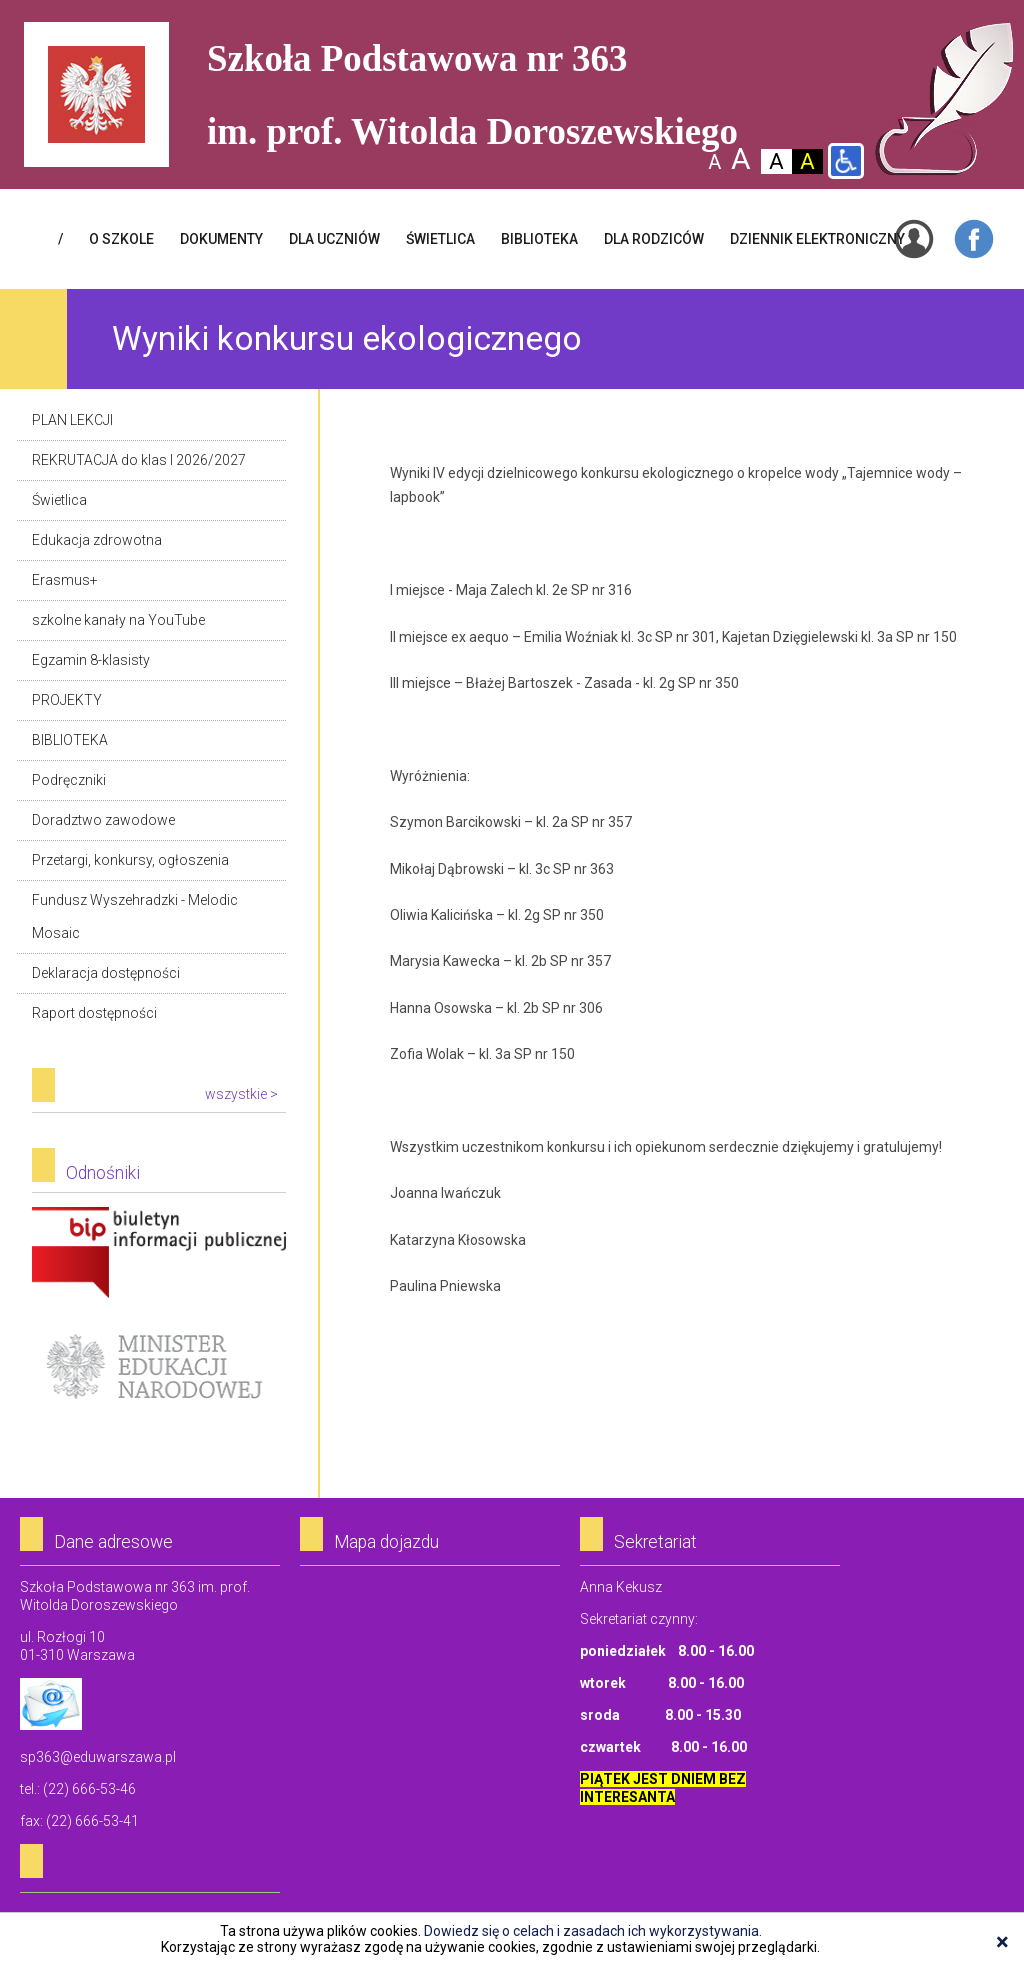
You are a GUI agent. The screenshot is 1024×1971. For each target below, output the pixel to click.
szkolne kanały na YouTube (118, 620)
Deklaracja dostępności (106, 973)
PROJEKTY (67, 700)
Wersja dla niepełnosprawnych (846, 161)
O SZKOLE (121, 239)
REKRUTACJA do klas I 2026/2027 (139, 460)
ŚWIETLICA (440, 239)
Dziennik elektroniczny (817, 239)
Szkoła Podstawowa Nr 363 (944, 99)
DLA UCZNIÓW (334, 239)
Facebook (974, 239)
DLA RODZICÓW (654, 239)
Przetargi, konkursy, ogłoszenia (130, 860)
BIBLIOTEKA (539, 239)
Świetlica (59, 500)
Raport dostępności (94, 1013)
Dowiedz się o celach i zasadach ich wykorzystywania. (593, 1931)
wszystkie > (241, 1094)
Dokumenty (221, 239)
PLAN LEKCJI (72, 420)
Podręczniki (69, 780)
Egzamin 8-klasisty (91, 660)
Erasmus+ (65, 580)
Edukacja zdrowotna (97, 540)
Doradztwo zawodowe (103, 820)
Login (914, 239)
